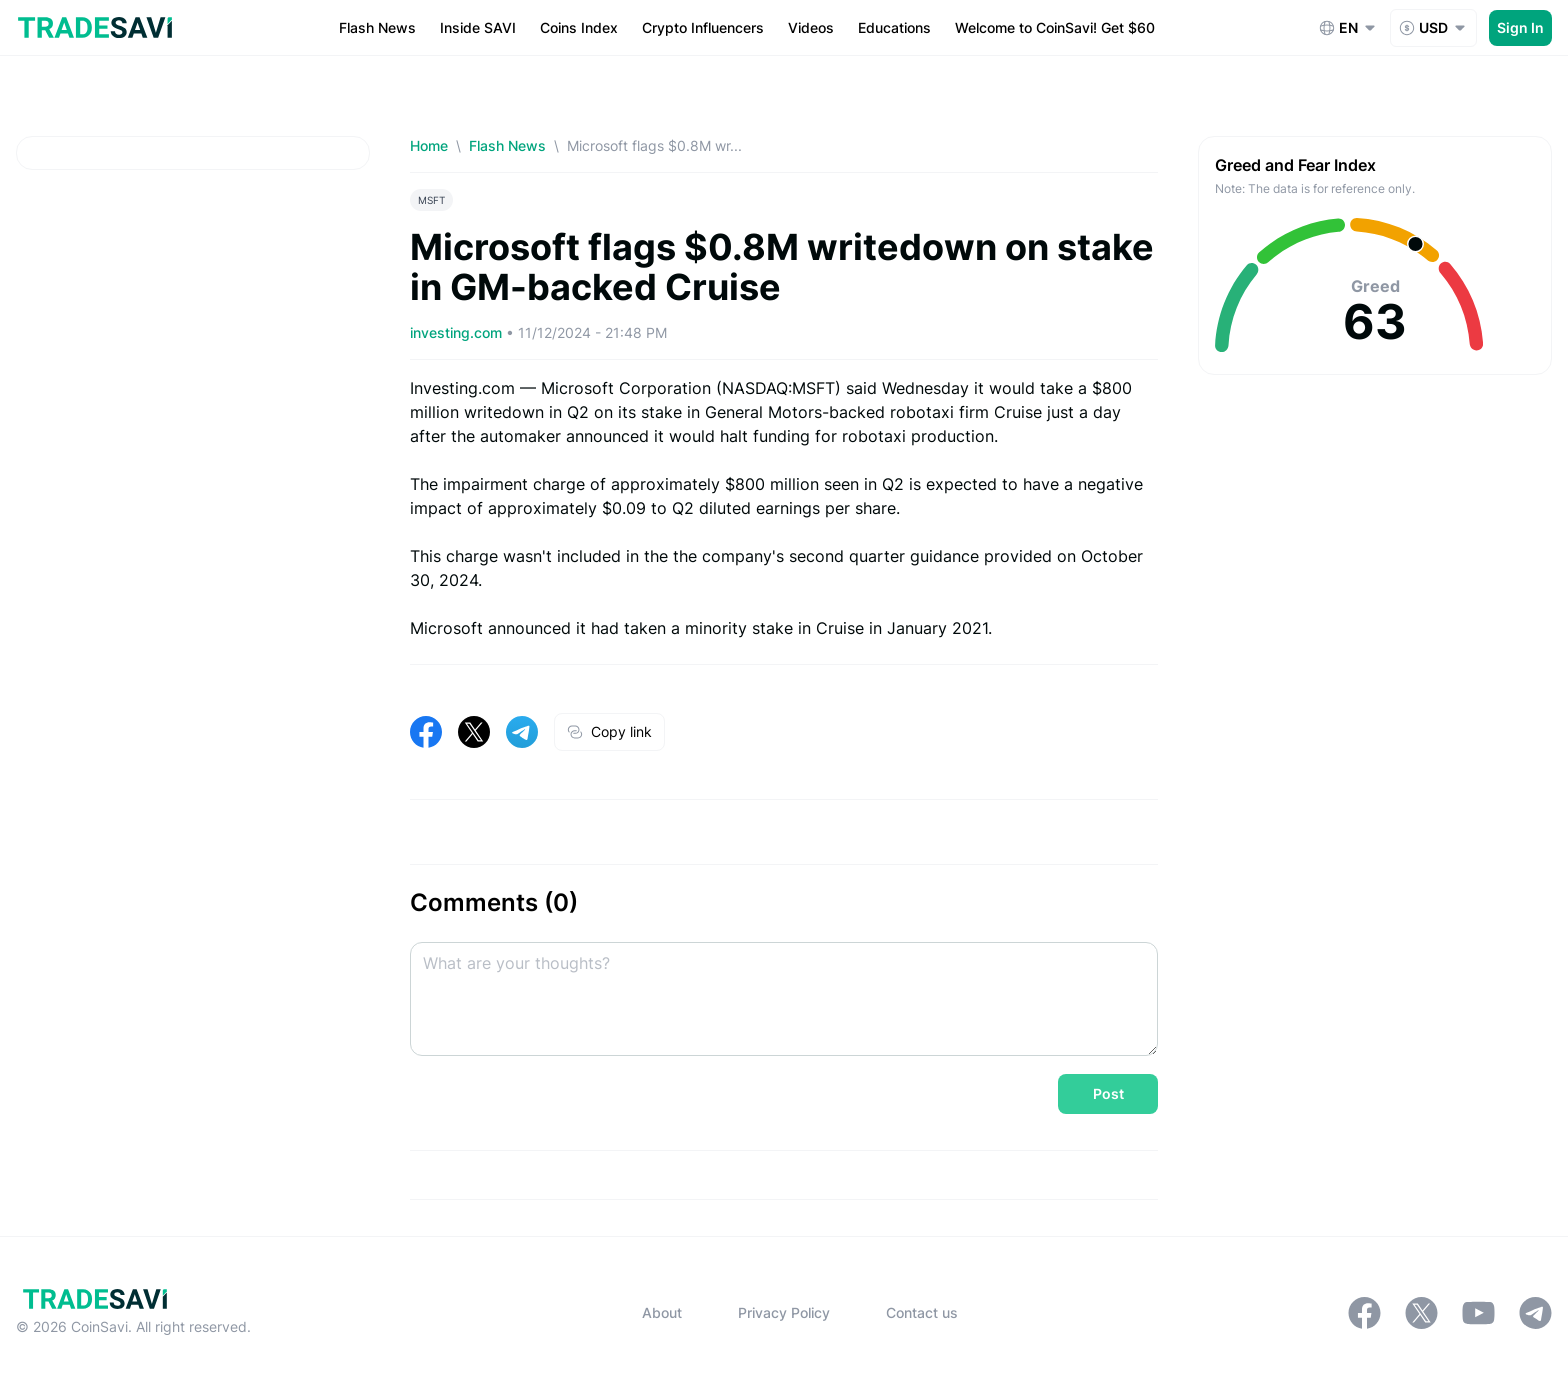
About (662, 1312)
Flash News (507, 145)
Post (1108, 1093)
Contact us (922, 1312)
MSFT (431, 200)
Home (429, 145)
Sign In (1520, 27)
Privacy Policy (784, 1312)
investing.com (458, 332)
